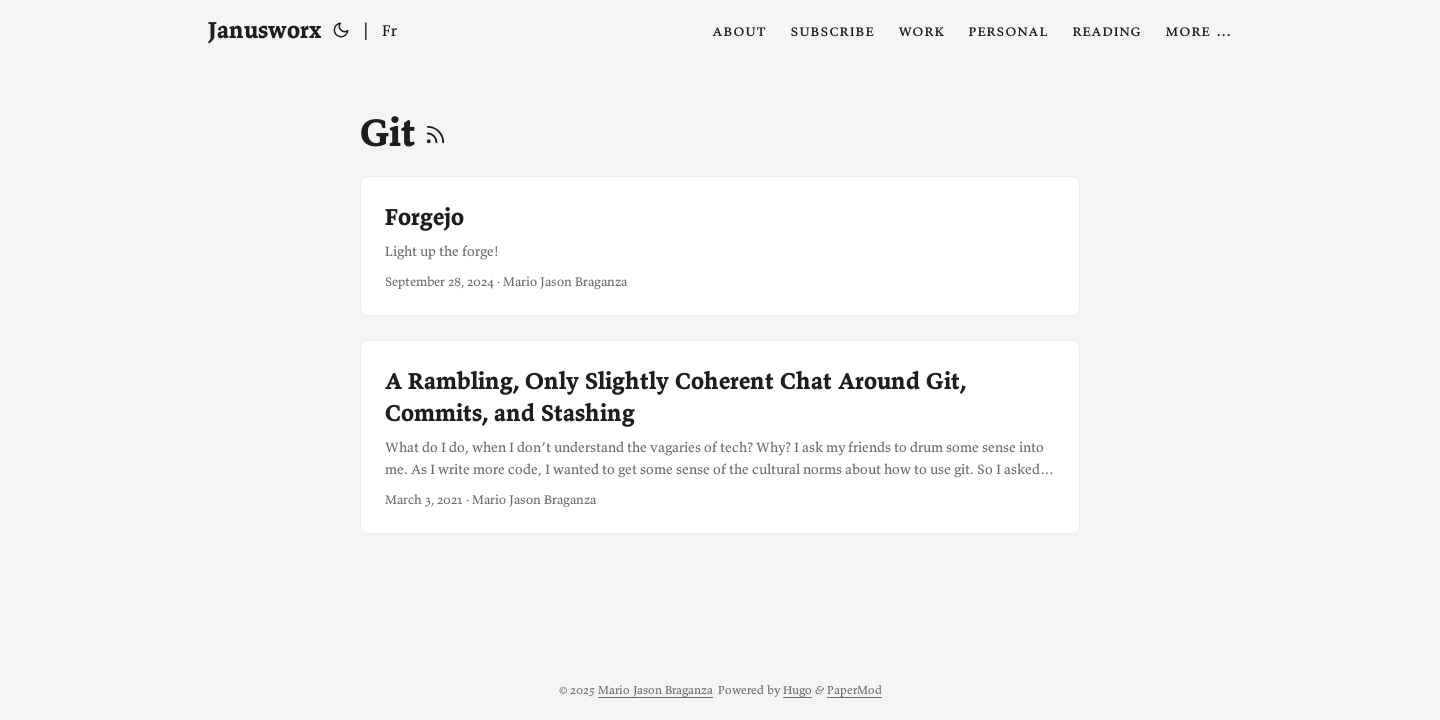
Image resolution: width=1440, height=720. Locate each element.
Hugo (797, 689)
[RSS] (435, 132)
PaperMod (854, 689)
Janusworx (264, 29)
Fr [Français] (389, 30)
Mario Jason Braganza (655, 689)
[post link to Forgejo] (720, 246)
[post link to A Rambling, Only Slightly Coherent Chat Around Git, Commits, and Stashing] (720, 437)
